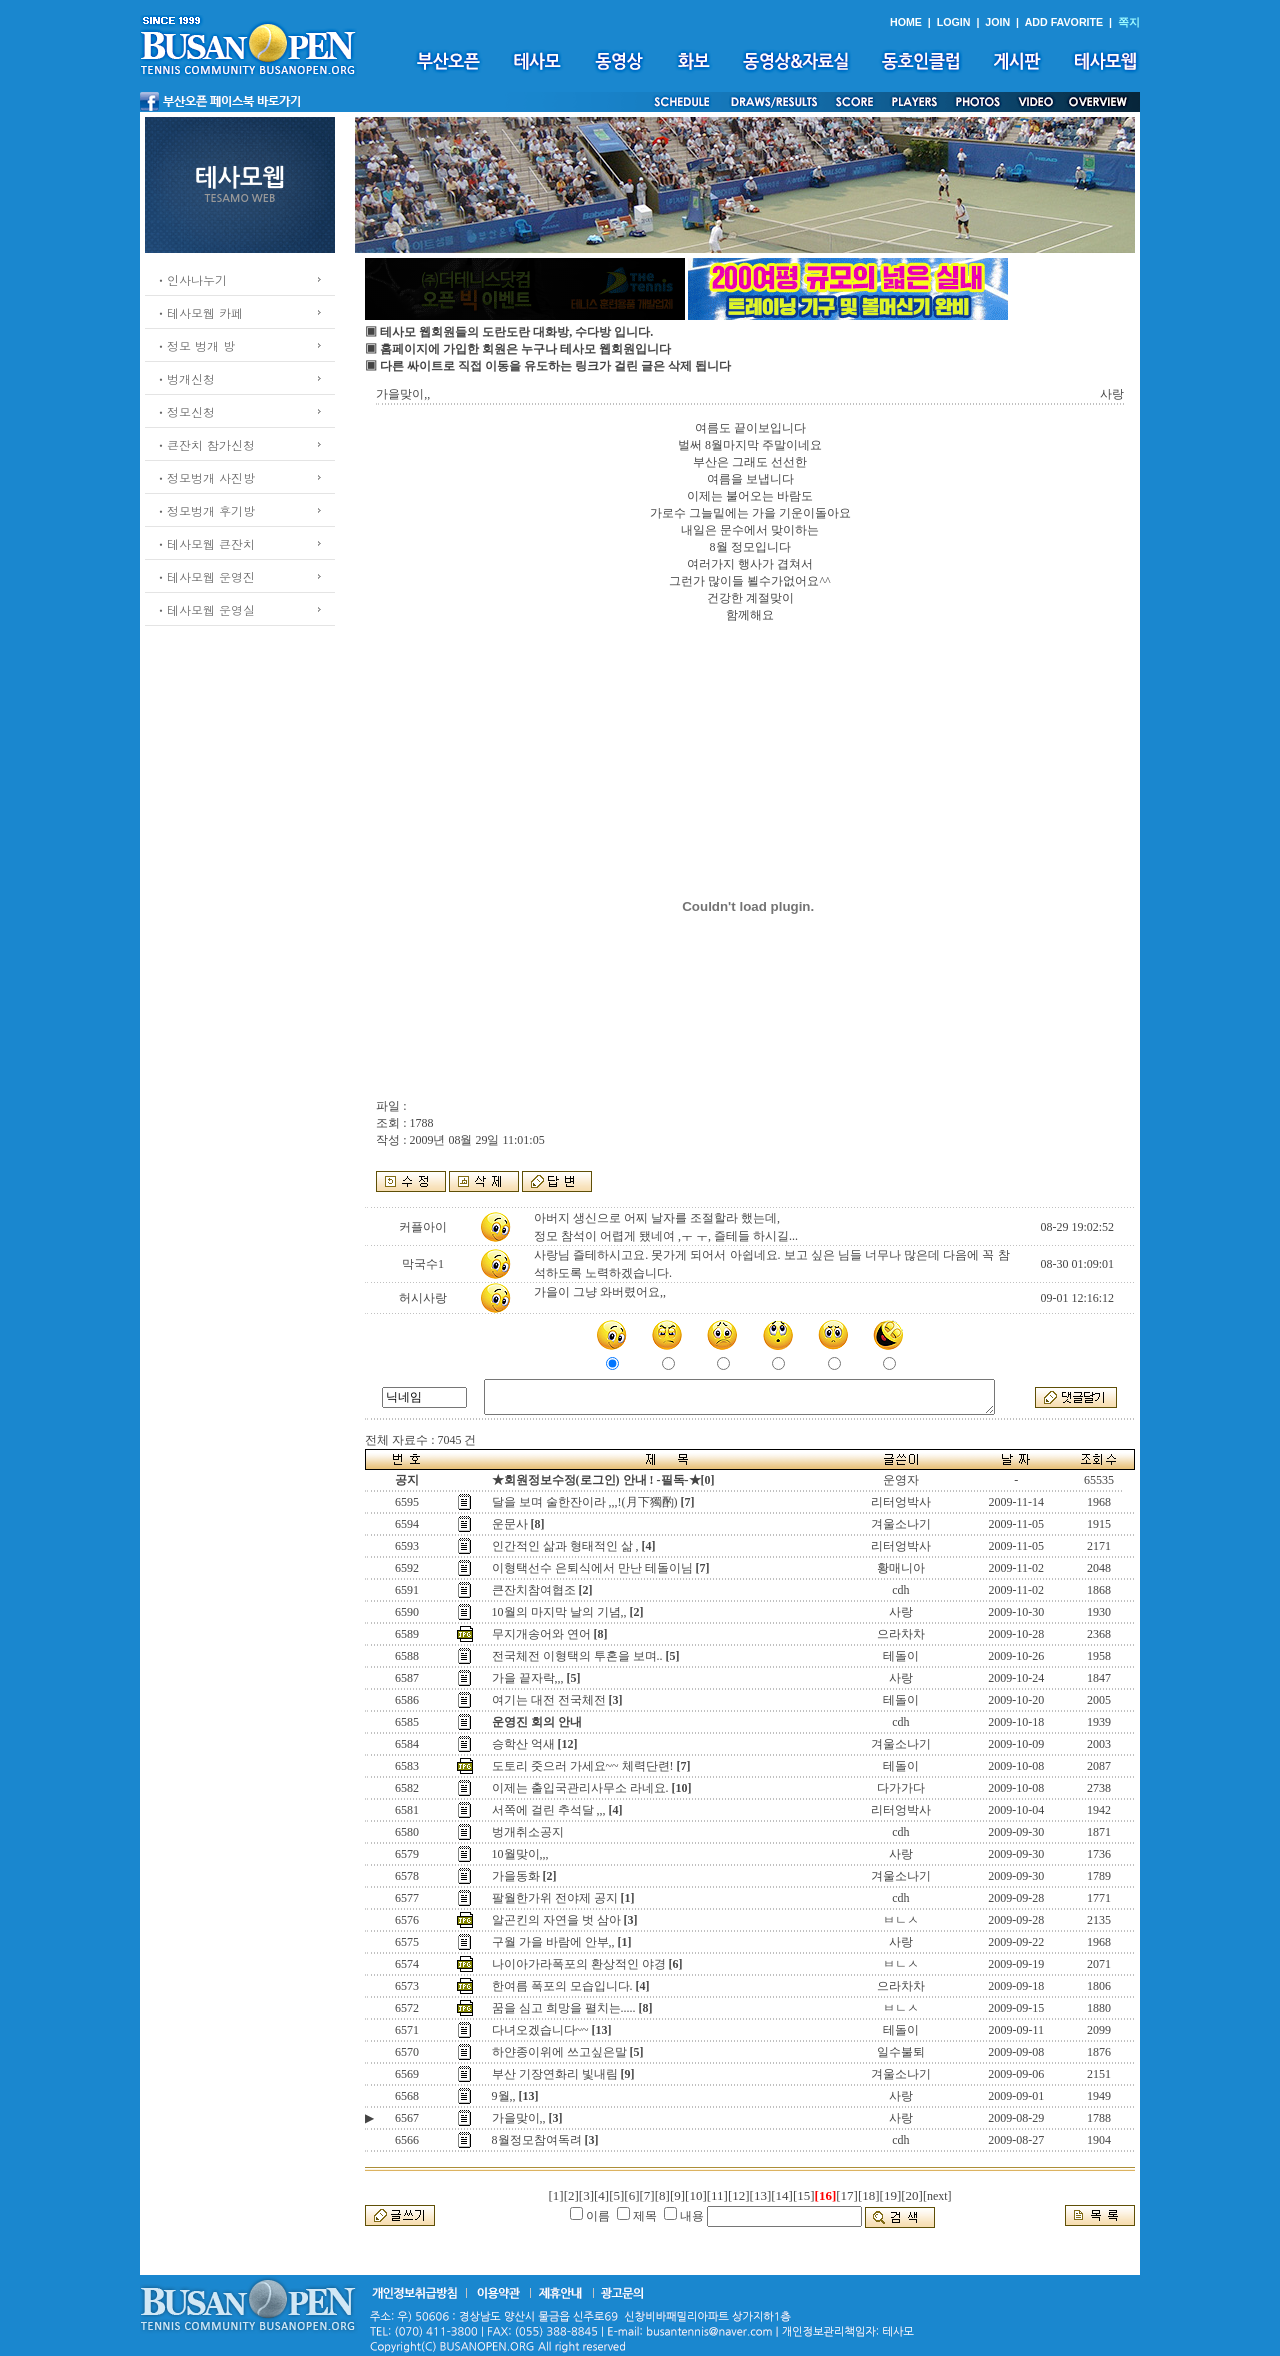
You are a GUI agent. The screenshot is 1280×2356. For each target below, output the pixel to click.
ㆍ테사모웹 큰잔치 (205, 543)
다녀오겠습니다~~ (540, 2030)
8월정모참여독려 (537, 2140)
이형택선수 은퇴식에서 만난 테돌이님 (592, 1568)
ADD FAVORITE (1064, 22)
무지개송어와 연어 (541, 1634)
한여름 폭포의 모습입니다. (562, 1986)
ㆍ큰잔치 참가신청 (205, 444)
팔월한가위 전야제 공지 (555, 1898)
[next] (937, 2196)
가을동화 (516, 1876)
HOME (906, 22)
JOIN (997, 22)
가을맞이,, (519, 2118)
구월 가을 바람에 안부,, (553, 1942)
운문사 (510, 1524)
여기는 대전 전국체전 (549, 1700)
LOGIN (954, 22)
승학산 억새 (523, 1744)
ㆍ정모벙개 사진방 (205, 477)
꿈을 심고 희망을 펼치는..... (564, 2008)
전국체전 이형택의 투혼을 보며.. (577, 1656)
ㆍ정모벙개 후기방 (205, 510)
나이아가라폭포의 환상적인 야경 (579, 1964)
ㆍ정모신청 (185, 411)
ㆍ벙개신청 (185, 378)
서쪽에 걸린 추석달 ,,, (549, 1810)
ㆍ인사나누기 (191, 279)
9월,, (504, 2096)
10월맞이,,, (520, 1854)
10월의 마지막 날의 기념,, (559, 1612)
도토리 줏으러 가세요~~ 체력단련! (583, 1766)
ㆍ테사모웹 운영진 (205, 576)
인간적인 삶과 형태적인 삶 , (565, 1546)
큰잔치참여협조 (534, 1590)
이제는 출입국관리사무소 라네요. (580, 1788)
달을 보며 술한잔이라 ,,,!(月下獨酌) (585, 1502)
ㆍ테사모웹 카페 (199, 312)
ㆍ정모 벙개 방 (195, 345)
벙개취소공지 (528, 1832)
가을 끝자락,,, (528, 1678)
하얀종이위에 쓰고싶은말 (559, 2052)
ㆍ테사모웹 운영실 (205, 609)
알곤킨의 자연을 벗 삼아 (556, 1920)
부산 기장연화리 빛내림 (555, 2074)
